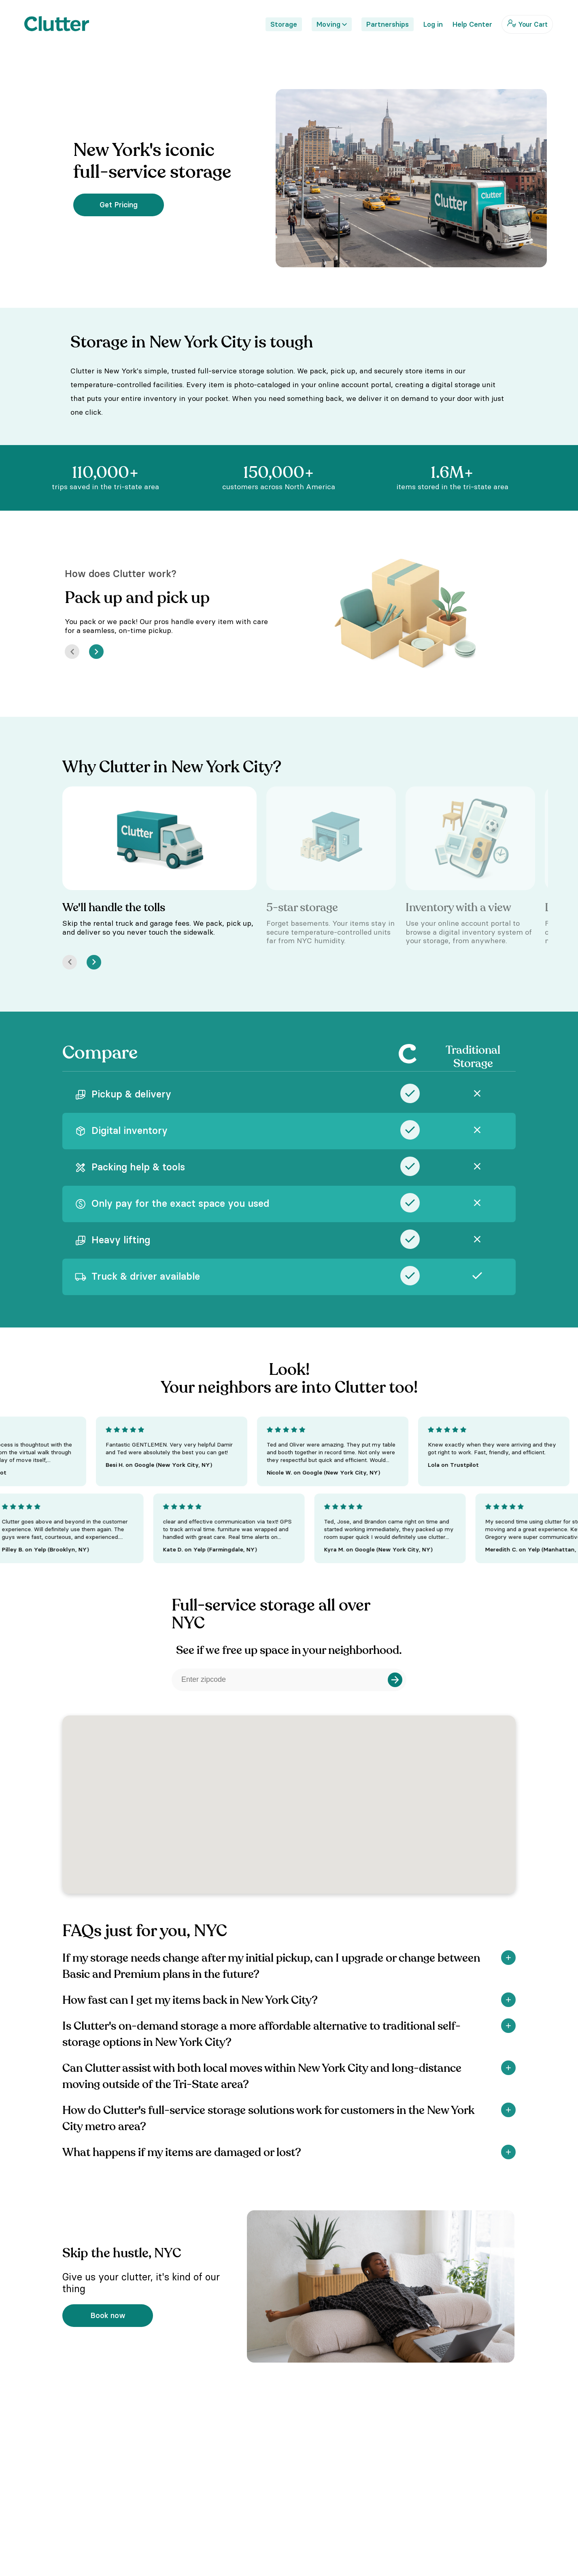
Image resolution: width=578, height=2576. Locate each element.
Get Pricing (119, 204)
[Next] (96, 651)
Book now (107, 2315)
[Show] (508, 1957)
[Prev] (72, 651)
